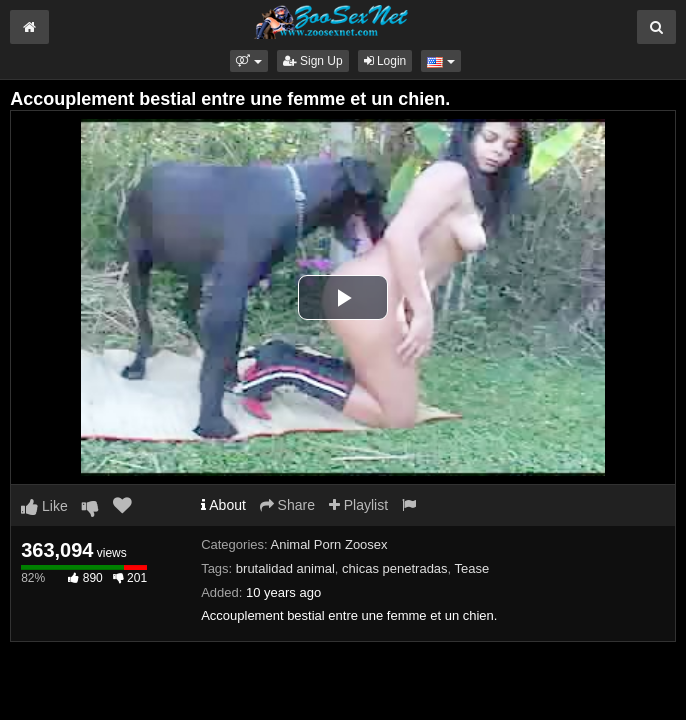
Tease (472, 568)
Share (287, 505)
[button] (248, 61)
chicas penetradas (395, 568)
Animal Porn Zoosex (329, 544)
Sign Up (313, 61)
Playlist (358, 505)
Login (385, 61)
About (223, 505)
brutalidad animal (285, 568)
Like (44, 506)
